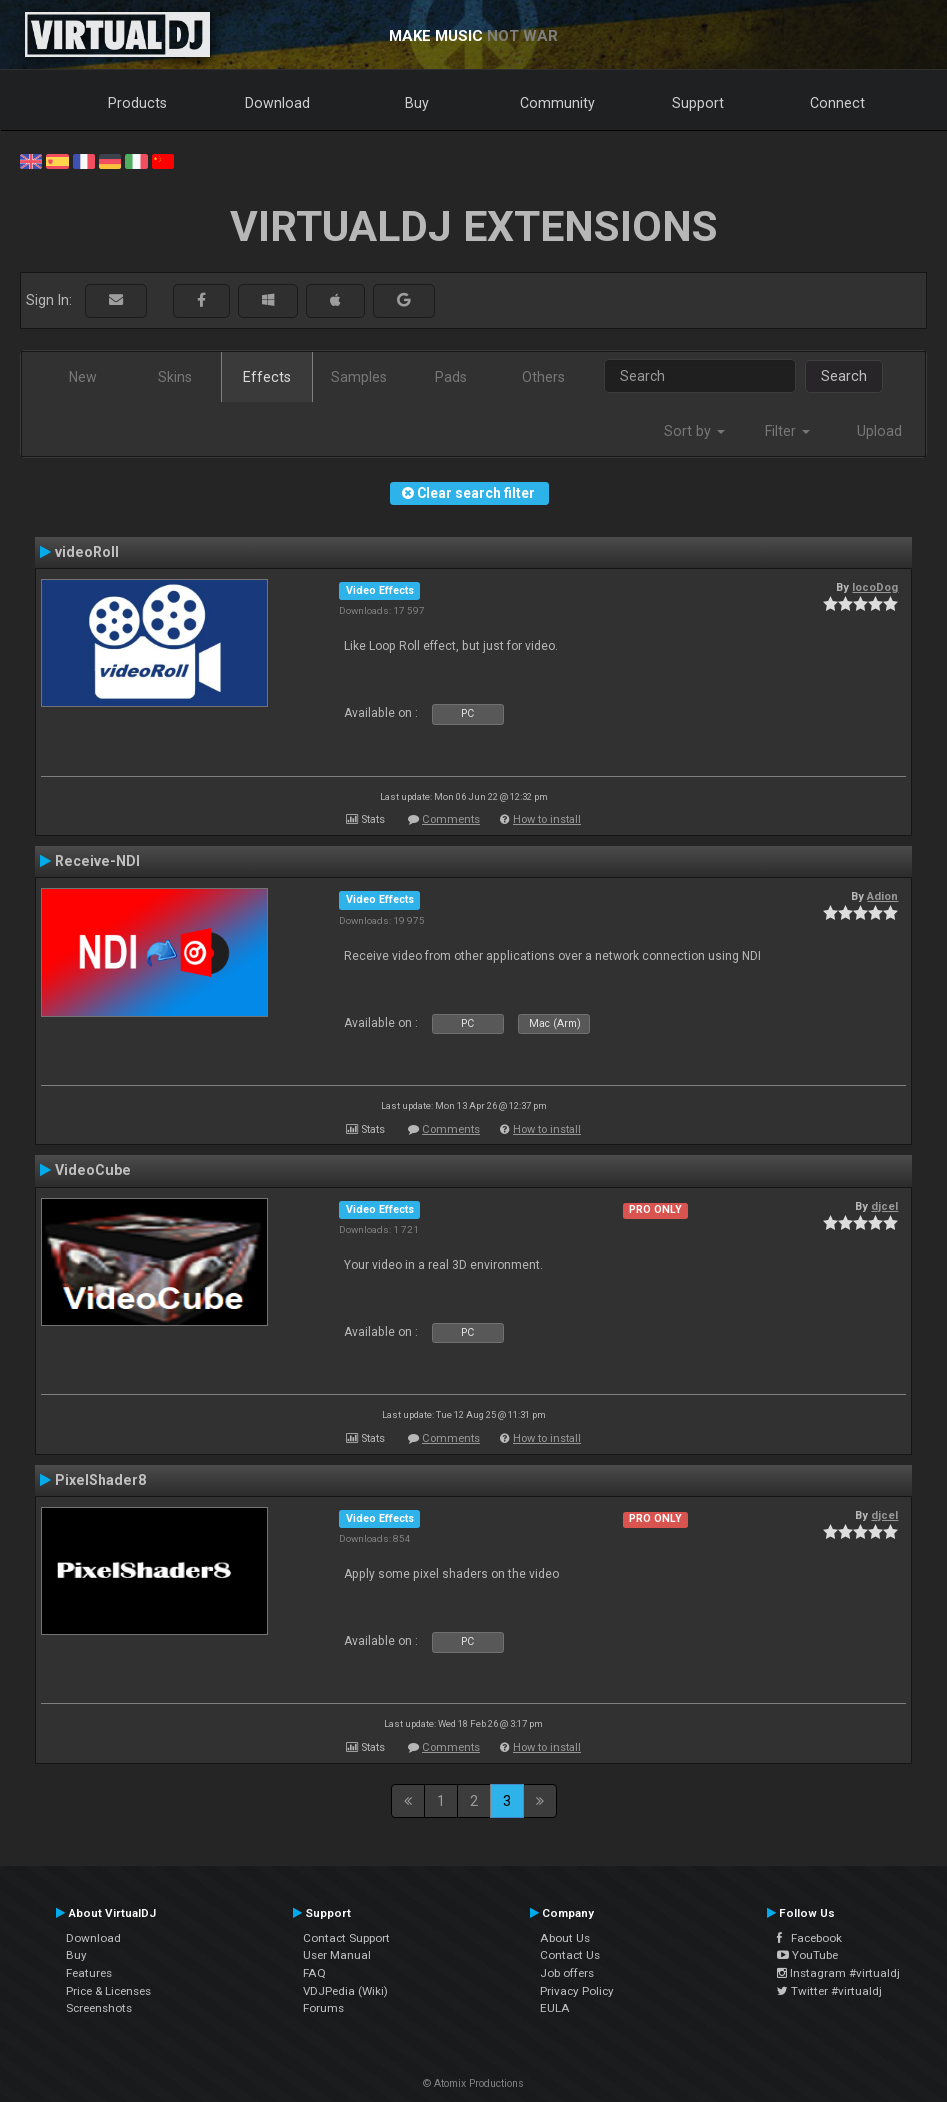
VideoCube (93, 1170)
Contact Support (346, 1938)
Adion (882, 896)
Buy (417, 103)
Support (698, 103)
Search (844, 376)
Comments (451, 819)
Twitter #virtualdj (829, 1991)
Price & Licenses (108, 1991)
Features (89, 1973)
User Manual (337, 1955)
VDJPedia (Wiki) (345, 1991)
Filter (787, 431)
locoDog (875, 587)
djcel (884, 1206)
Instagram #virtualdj (838, 1973)
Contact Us (570, 1955)
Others (543, 377)
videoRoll (87, 552)
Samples (359, 377)
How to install (547, 819)
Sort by (694, 431)
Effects (267, 377)
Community (557, 103)
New (83, 377)
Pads (451, 377)
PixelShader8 (100, 1480)
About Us (565, 1938)
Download (277, 103)
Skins (175, 377)
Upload (879, 431)
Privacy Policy (577, 1991)
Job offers (567, 1973)
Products (137, 103)
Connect (837, 103)
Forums (323, 2008)
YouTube (807, 1955)
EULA (555, 2008)
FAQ (314, 1973)
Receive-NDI (97, 861)
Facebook (809, 1938)
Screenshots (99, 2008)
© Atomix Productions (473, 2083)
